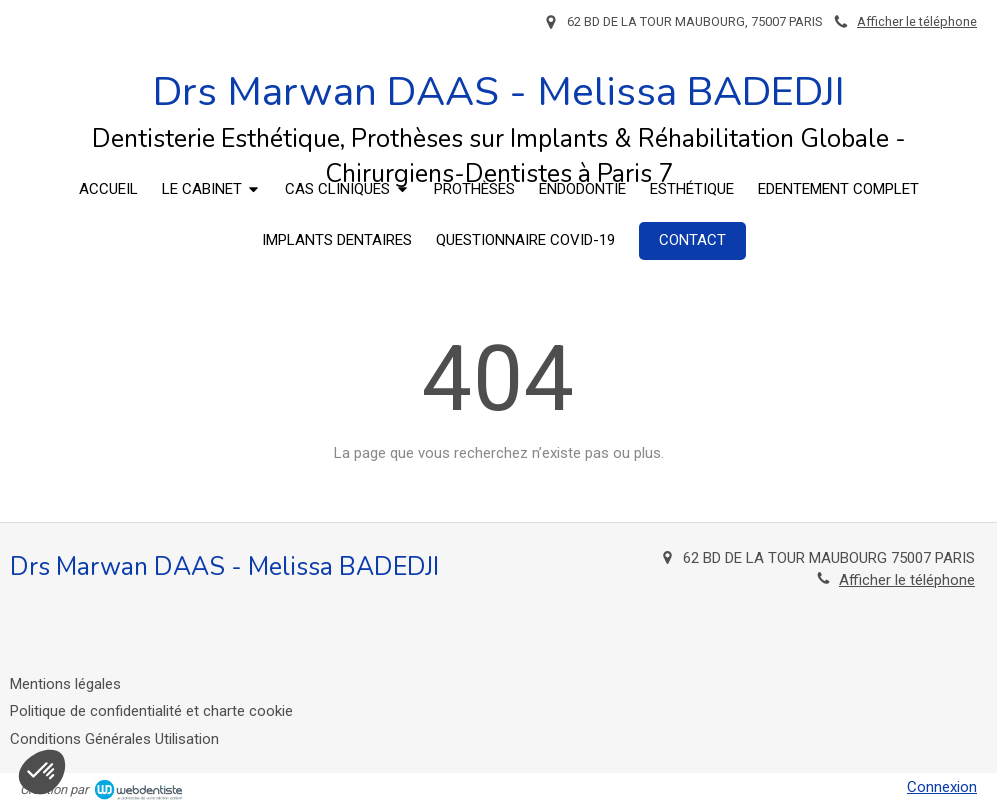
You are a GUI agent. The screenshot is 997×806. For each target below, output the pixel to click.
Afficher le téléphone (917, 21)
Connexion (942, 787)
